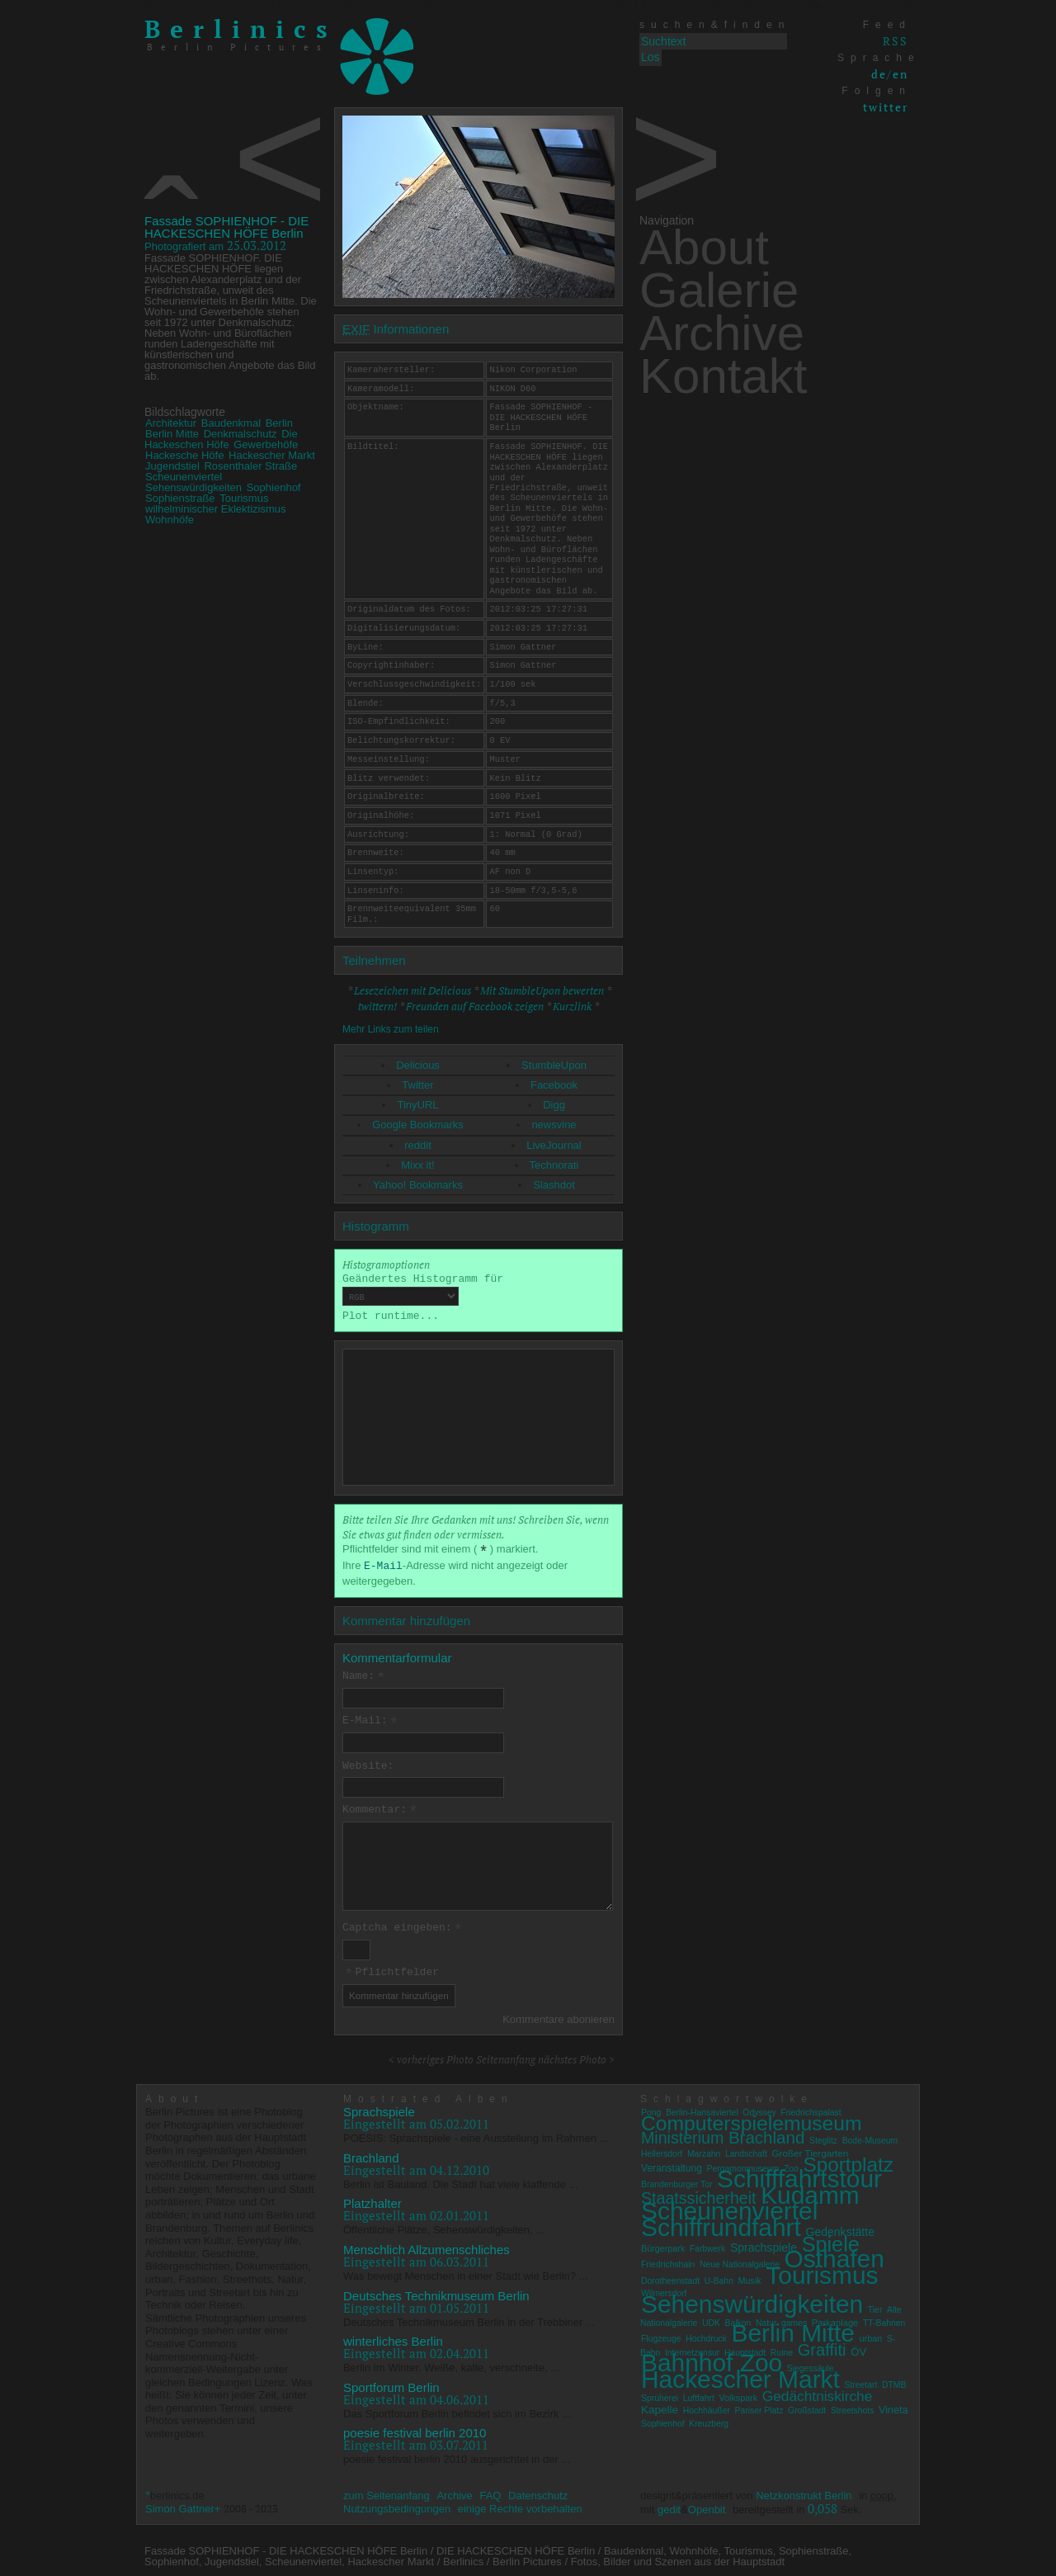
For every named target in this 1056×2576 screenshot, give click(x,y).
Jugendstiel (172, 466)
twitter (885, 107)
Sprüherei (659, 2394)
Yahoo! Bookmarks (418, 1185)
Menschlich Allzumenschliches (426, 2246)
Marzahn (703, 2150)
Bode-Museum (870, 2137)
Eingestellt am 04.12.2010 (416, 2166)
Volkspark (738, 2394)
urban (871, 2335)
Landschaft (746, 2150)
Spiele (831, 2240)
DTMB (894, 2381)
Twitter (417, 1085)
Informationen (395, 329)
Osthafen (834, 2255)
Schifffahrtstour (799, 2175)
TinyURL (417, 1105)
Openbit (707, 2505)
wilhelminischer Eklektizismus (215, 509)
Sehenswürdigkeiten (193, 487)
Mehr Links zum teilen (390, 1029)
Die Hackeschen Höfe (221, 439)
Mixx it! (417, 1165)
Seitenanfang (505, 2056)
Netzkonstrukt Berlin (803, 2492)
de (879, 74)
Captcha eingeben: (402, 1925)
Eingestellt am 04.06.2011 (416, 2395)
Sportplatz (848, 2160)
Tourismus (243, 498)
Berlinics (240, 28)
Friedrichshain (668, 2261)
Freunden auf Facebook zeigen (475, 1006)
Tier (875, 2306)
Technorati (554, 1165)
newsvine (553, 1124)
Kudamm (810, 2191)
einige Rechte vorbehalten (520, 2504)
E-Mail (383, 1565)
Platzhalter (372, 2200)
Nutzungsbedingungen (396, 2504)
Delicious (418, 1065)
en (900, 74)
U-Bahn (719, 2276)
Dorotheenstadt (670, 2276)
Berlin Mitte (172, 434)
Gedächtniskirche (817, 2392)
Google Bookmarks (418, 1124)
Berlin (279, 423)
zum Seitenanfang (386, 2492)
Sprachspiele (379, 2108)
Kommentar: (380, 1808)
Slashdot (554, 1185)
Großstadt (807, 2407)
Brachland (371, 2154)
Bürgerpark (663, 2244)
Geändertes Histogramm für (422, 1289)
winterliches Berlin (393, 2338)
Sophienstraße (180, 498)
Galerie (719, 290)
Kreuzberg (708, 2419)
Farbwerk (707, 2244)
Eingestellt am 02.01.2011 (416, 2212)
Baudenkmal (231, 423)
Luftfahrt (698, 2394)
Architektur (170, 423)
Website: (368, 1764)
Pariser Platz (759, 2407)
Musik (749, 2276)
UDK (711, 2318)
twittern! (377, 1006)
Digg (554, 1105)
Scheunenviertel (183, 476)
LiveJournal (554, 1145)
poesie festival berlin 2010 (414, 2429)
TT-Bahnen (884, 2318)
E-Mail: (370, 1720)
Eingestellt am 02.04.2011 (416, 2350)
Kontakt (723, 376)
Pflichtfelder (391, 1970)
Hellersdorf (661, 2150)
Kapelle (659, 2406)
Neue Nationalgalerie (740, 2261)
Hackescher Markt (272, 455)
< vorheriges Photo (431, 2056)
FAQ (490, 2492)
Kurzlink (572, 1006)
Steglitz (823, 2137)
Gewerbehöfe (265, 444)
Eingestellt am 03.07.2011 (415, 2441)
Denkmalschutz (240, 434)
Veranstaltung (671, 2164)
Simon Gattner (179, 2504)
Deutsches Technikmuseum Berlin (436, 2292)
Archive (721, 333)
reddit (417, 1145)
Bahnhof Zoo (711, 2359)
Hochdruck (706, 2335)
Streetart (860, 2381)
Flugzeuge (661, 2335)
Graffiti (822, 2346)
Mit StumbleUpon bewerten (542, 990)
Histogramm (375, 1226)
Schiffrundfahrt (721, 2224)
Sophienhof (274, 487)
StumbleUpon (554, 1065)
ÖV (858, 2348)
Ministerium (682, 2134)
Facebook (554, 1085)
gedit (669, 2505)
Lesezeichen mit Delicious (412, 990)
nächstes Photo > (576, 2056)
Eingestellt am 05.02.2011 (416, 2120)
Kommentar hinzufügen (406, 1621)
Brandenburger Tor (676, 2181)
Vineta (893, 2407)
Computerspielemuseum (751, 2119)
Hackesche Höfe (184, 455)
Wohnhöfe (169, 519)
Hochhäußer (706, 2407)
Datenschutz (538, 2492)
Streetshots (852, 2407)
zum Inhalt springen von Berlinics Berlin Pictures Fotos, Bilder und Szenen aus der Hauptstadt (528, 6)
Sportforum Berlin (391, 2383)
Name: (364, 1676)
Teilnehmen (374, 960)
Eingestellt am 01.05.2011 (416, 2303)
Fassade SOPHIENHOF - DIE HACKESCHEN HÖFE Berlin (226, 227)
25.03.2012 (215, 245)
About (704, 247)
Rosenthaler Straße (250, 466)
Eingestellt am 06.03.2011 (416, 2258)
